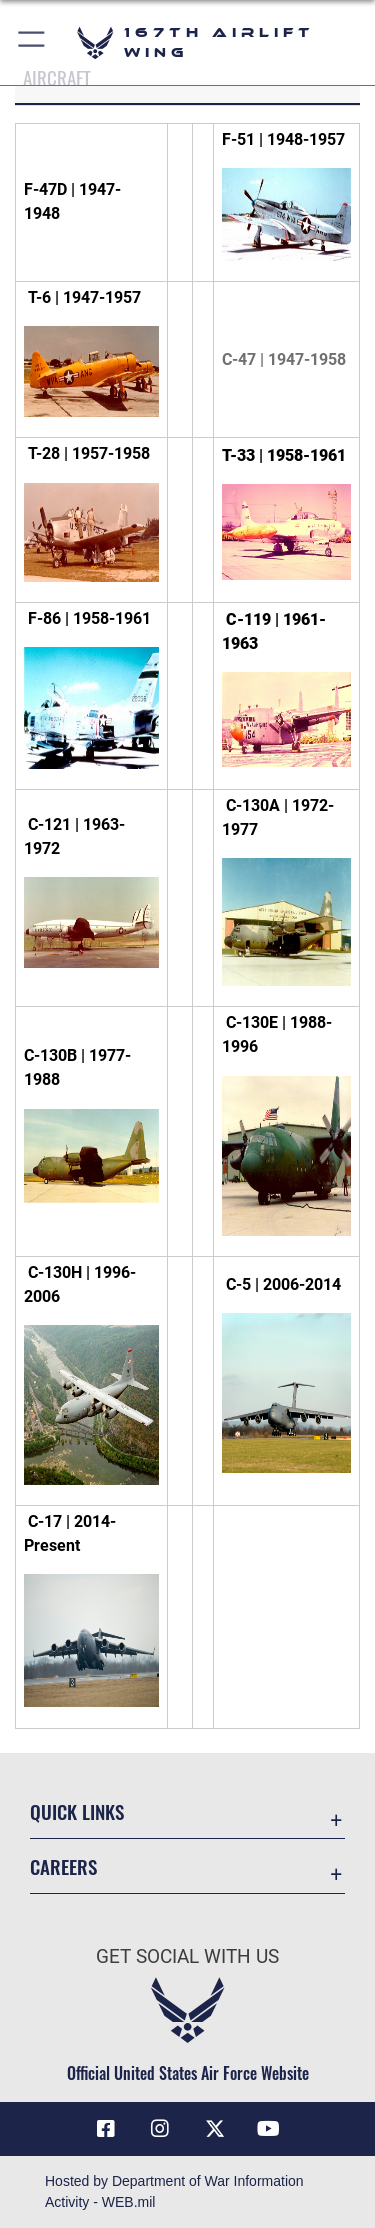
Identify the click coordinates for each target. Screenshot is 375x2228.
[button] (32, 42)
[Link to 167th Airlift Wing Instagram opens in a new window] (160, 2129)
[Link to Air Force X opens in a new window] (215, 2129)
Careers (63, 1866)
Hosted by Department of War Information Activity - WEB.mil (174, 2191)
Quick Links (77, 1811)
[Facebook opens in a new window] (106, 2129)
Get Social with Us (187, 1956)
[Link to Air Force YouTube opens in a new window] (269, 2129)
